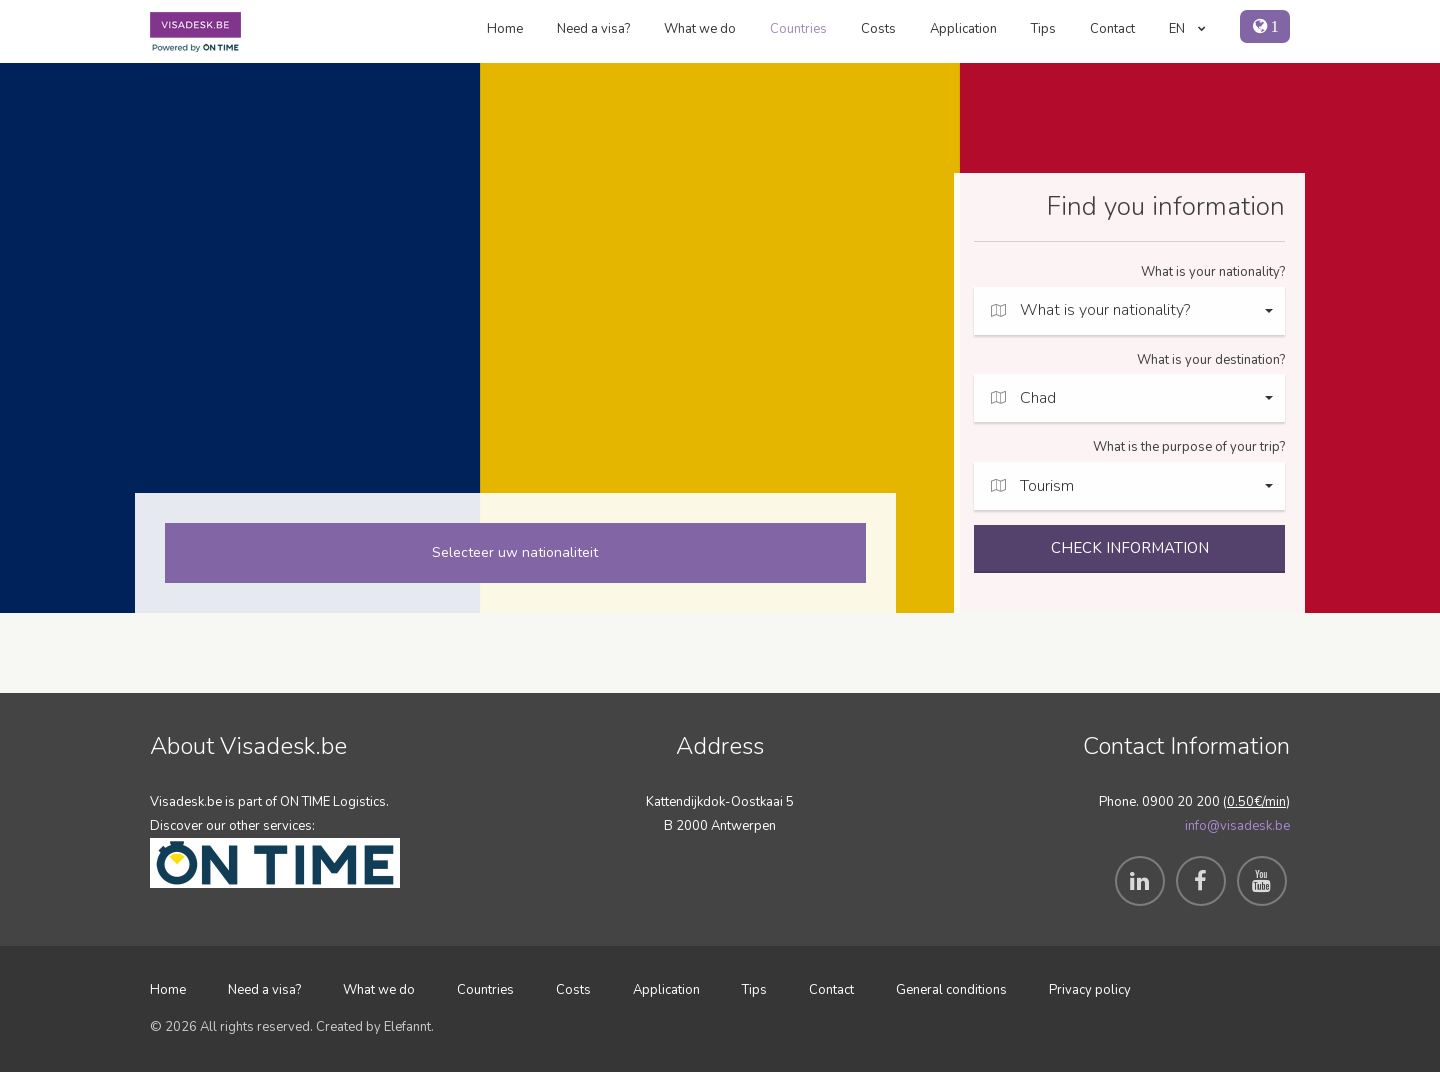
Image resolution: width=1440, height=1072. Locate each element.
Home (505, 29)
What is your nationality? (1213, 272)
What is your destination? (1211, 360)
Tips (1043, 29)
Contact (1112, 29)
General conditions (951, 990)
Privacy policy (1090, 990)
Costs (878, 29)
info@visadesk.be (1237, 826)
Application (963, 29)
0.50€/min (1256, 802)
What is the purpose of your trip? (1189, 447)
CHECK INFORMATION (1130, 548)
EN (1187, 29)
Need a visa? (593, 29)
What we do (700, 29)
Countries (798, 29)
